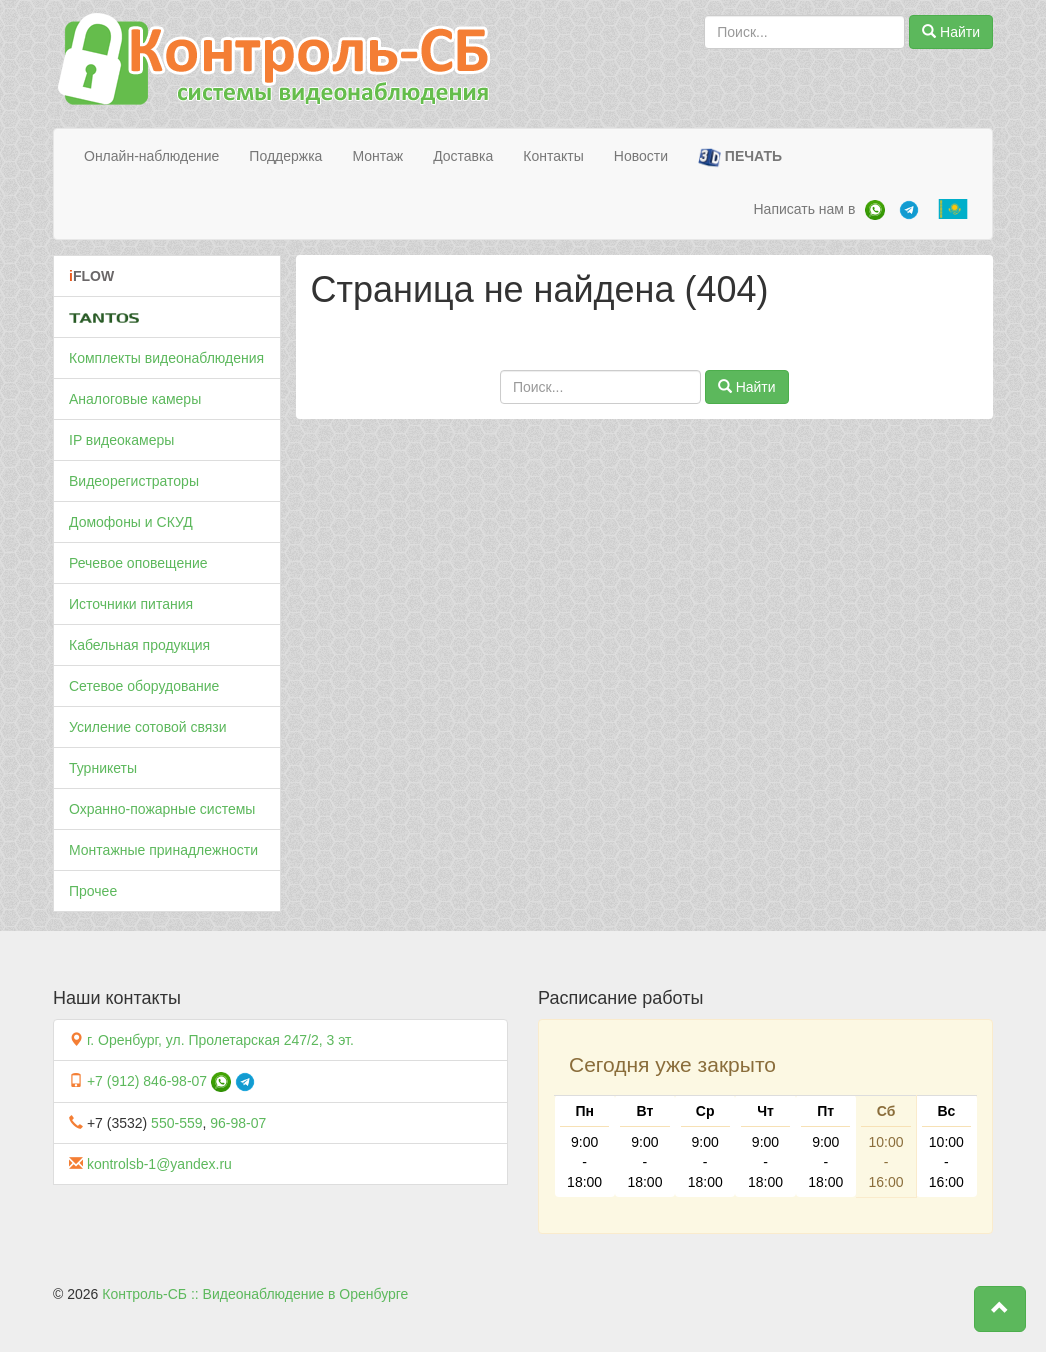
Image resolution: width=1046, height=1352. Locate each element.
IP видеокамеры (121, 440)
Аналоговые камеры (135, 399)
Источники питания (131, 604)
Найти (951, 32)
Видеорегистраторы (134, 481)
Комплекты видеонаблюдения (166, 358)
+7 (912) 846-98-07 (147, 1081)
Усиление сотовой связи (148, 727)
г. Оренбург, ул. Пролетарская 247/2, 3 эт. (220, 1040)
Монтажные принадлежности (163, 850)
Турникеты (103, 768)
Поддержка (285, 156)
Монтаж (377, 156)
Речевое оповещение (138, 563)
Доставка (463, 156)
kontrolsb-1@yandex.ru (159, 1164)
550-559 (176, 1123)
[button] (1000, 1309)
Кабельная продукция (139, 645)
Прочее (93, 891)
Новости (641, 156)
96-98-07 (238, 1123)
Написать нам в (804, 209)
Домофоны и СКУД (131, 522)
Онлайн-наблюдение (151, 156)
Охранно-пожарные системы (162, 809)
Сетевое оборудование (144, 686)
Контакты (553, 156)
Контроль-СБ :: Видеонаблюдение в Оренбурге (255, 1294)
